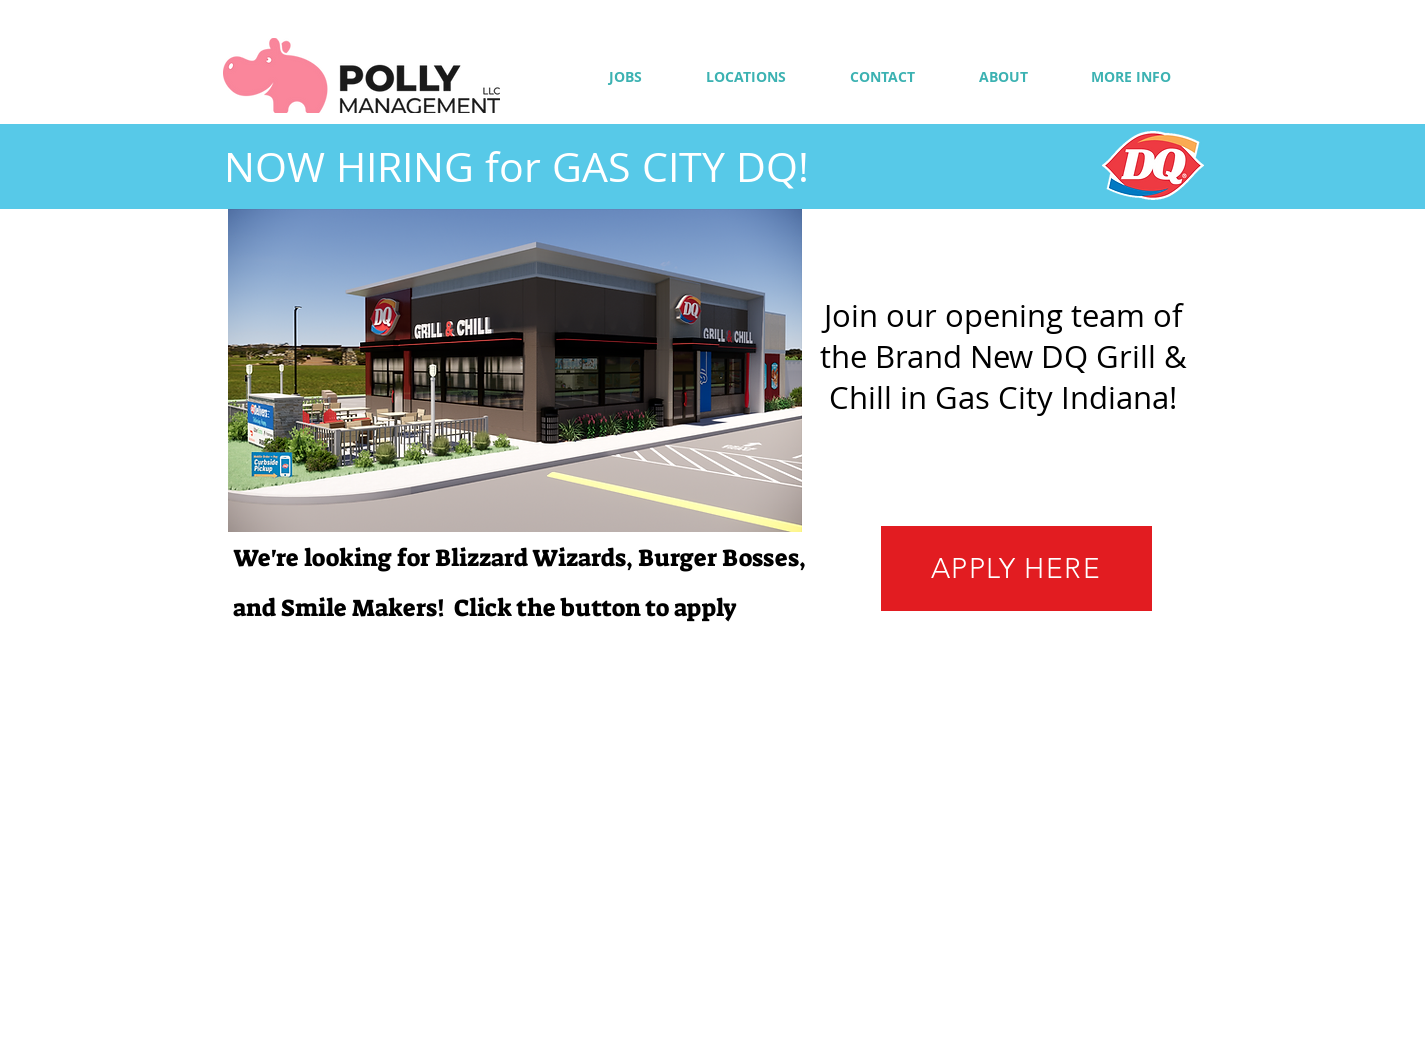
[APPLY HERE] (1016, 568)
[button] (1131, 76)
